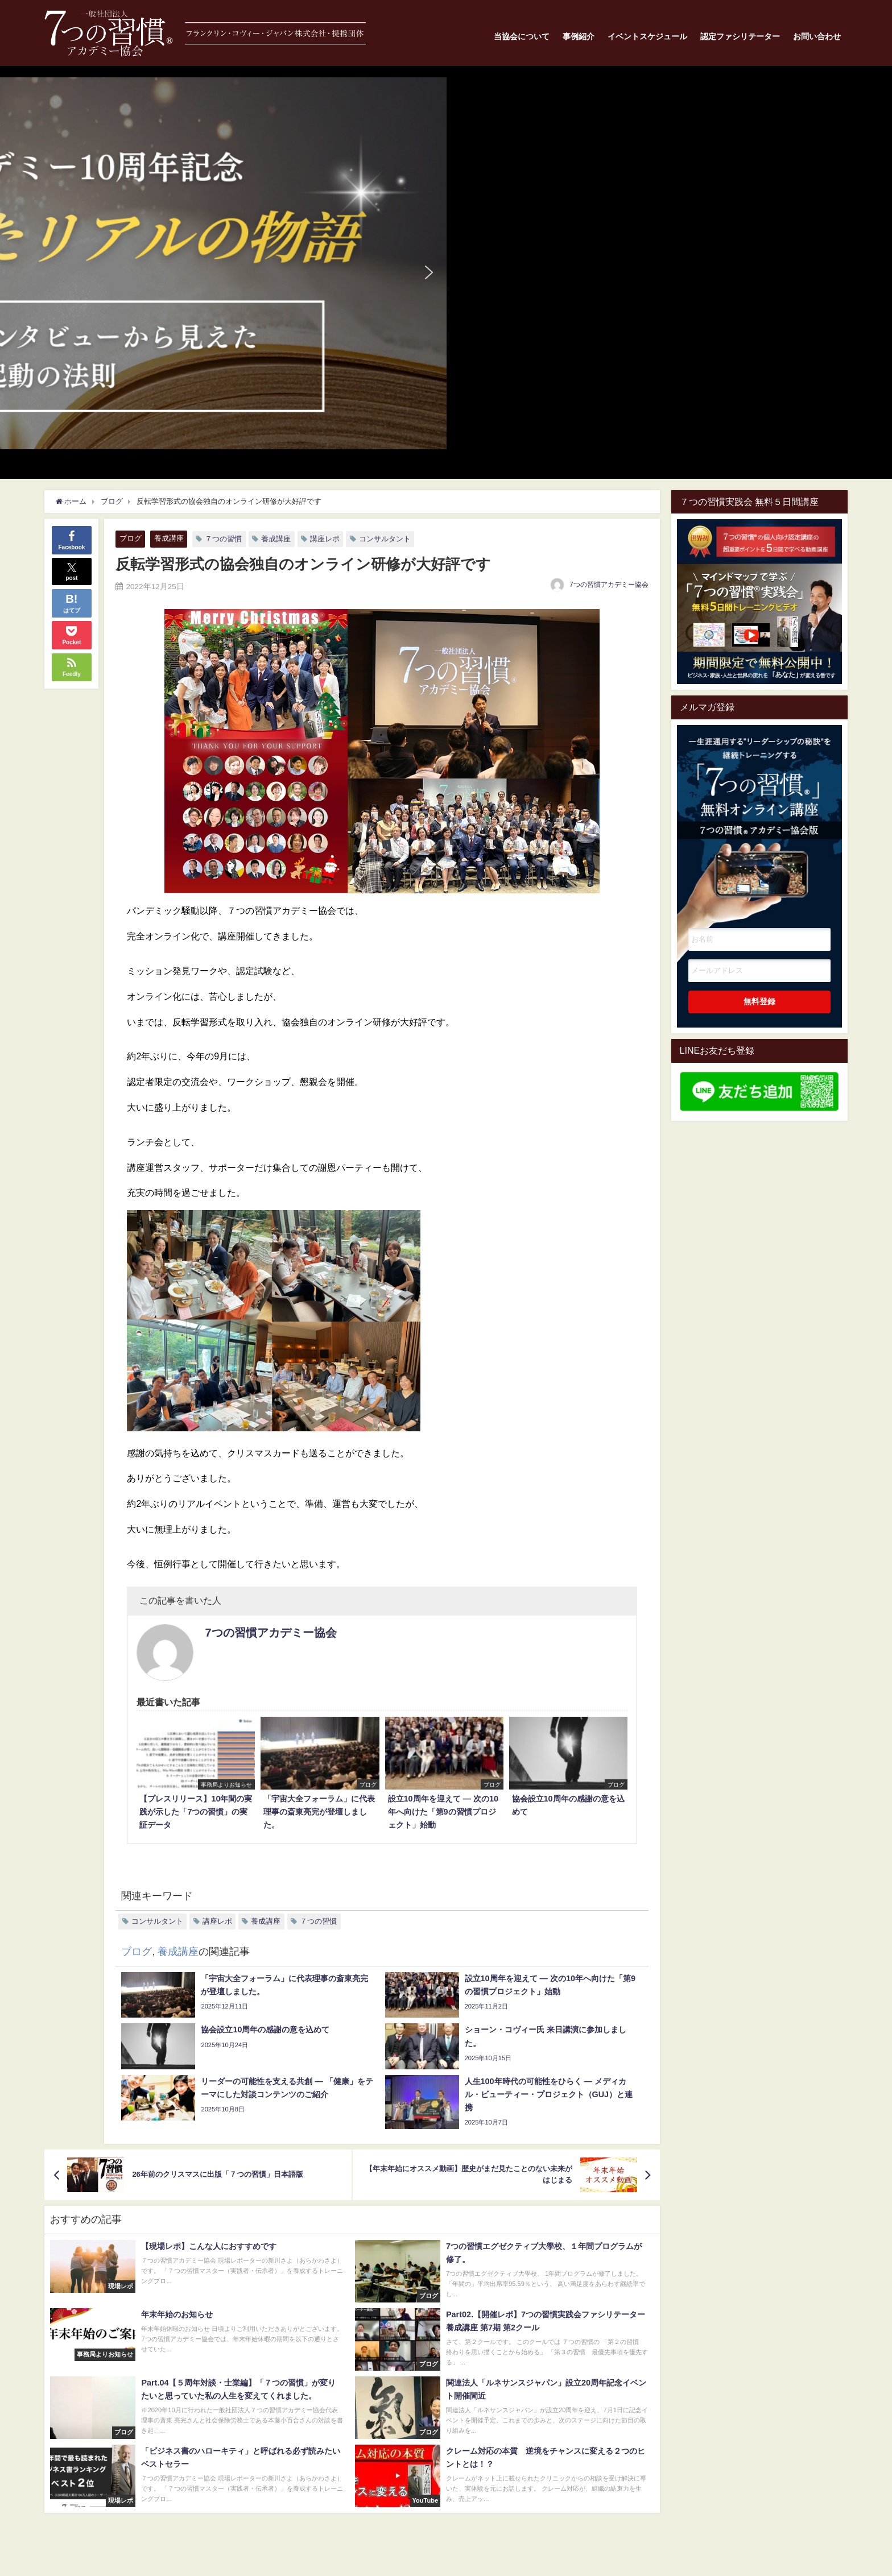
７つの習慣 (223, 538)
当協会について (522, 36)
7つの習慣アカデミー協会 (609, 584)
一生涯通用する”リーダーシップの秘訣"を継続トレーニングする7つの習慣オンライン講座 (759, 810)
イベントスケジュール (647, 36)
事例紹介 (578, 36)
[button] (446, 263)
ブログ (130, 538)
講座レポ (325, 538)
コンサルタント (385, 538)
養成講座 (169, 538)
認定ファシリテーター (740, 36)
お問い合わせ (817, 36)
